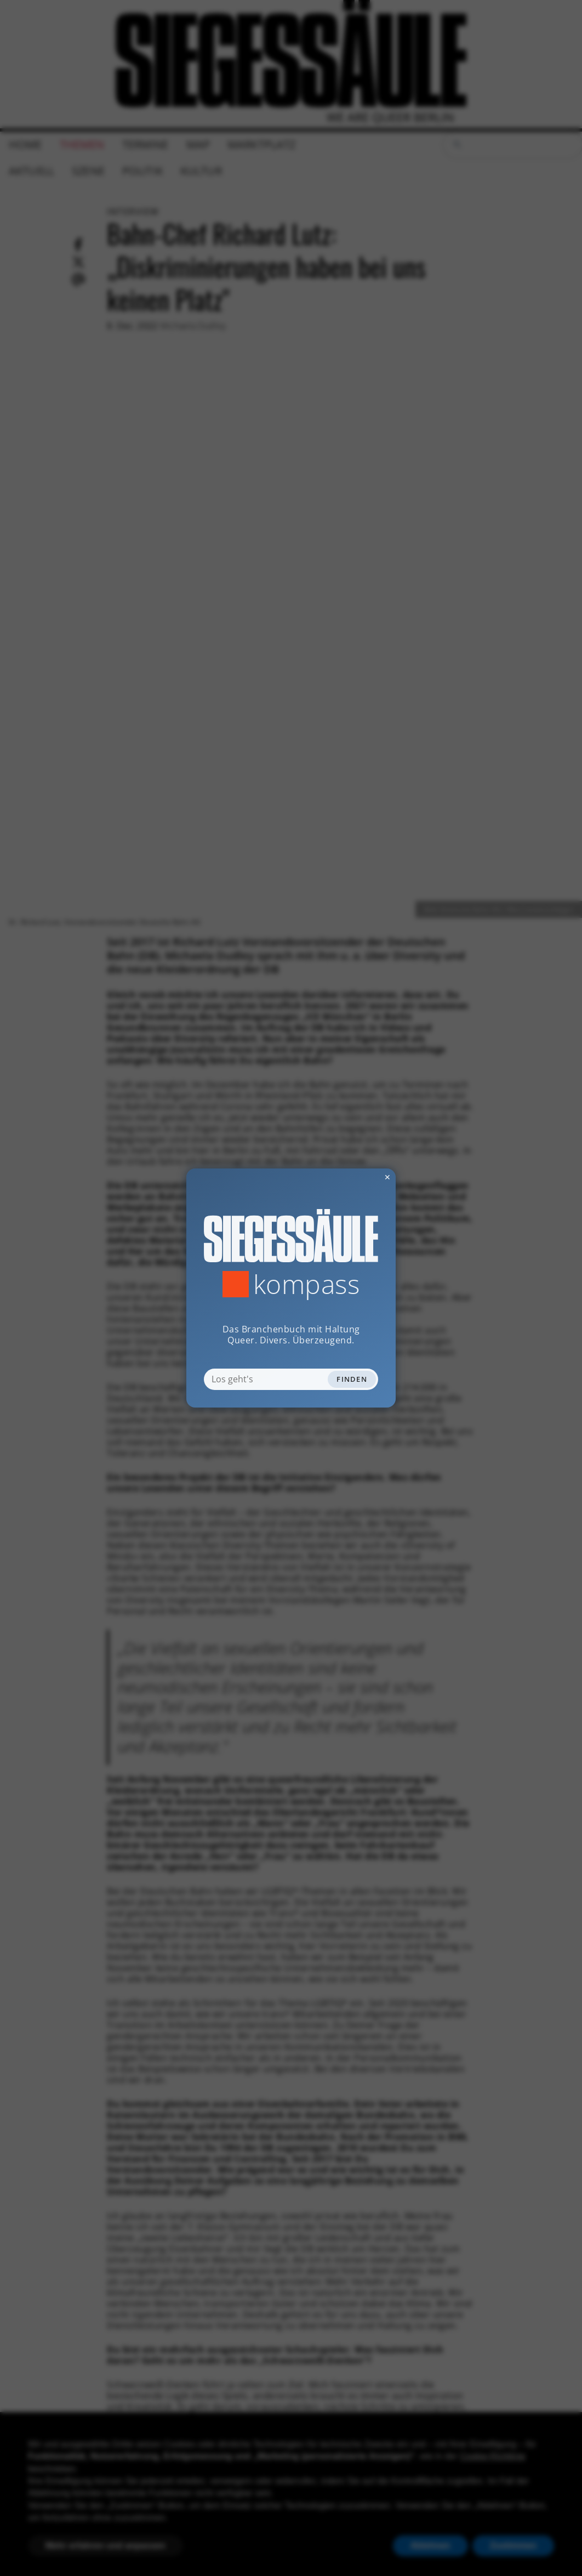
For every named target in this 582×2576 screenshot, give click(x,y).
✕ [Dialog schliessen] (360, 1177)
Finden (351, 1379)
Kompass (306, 1284)
